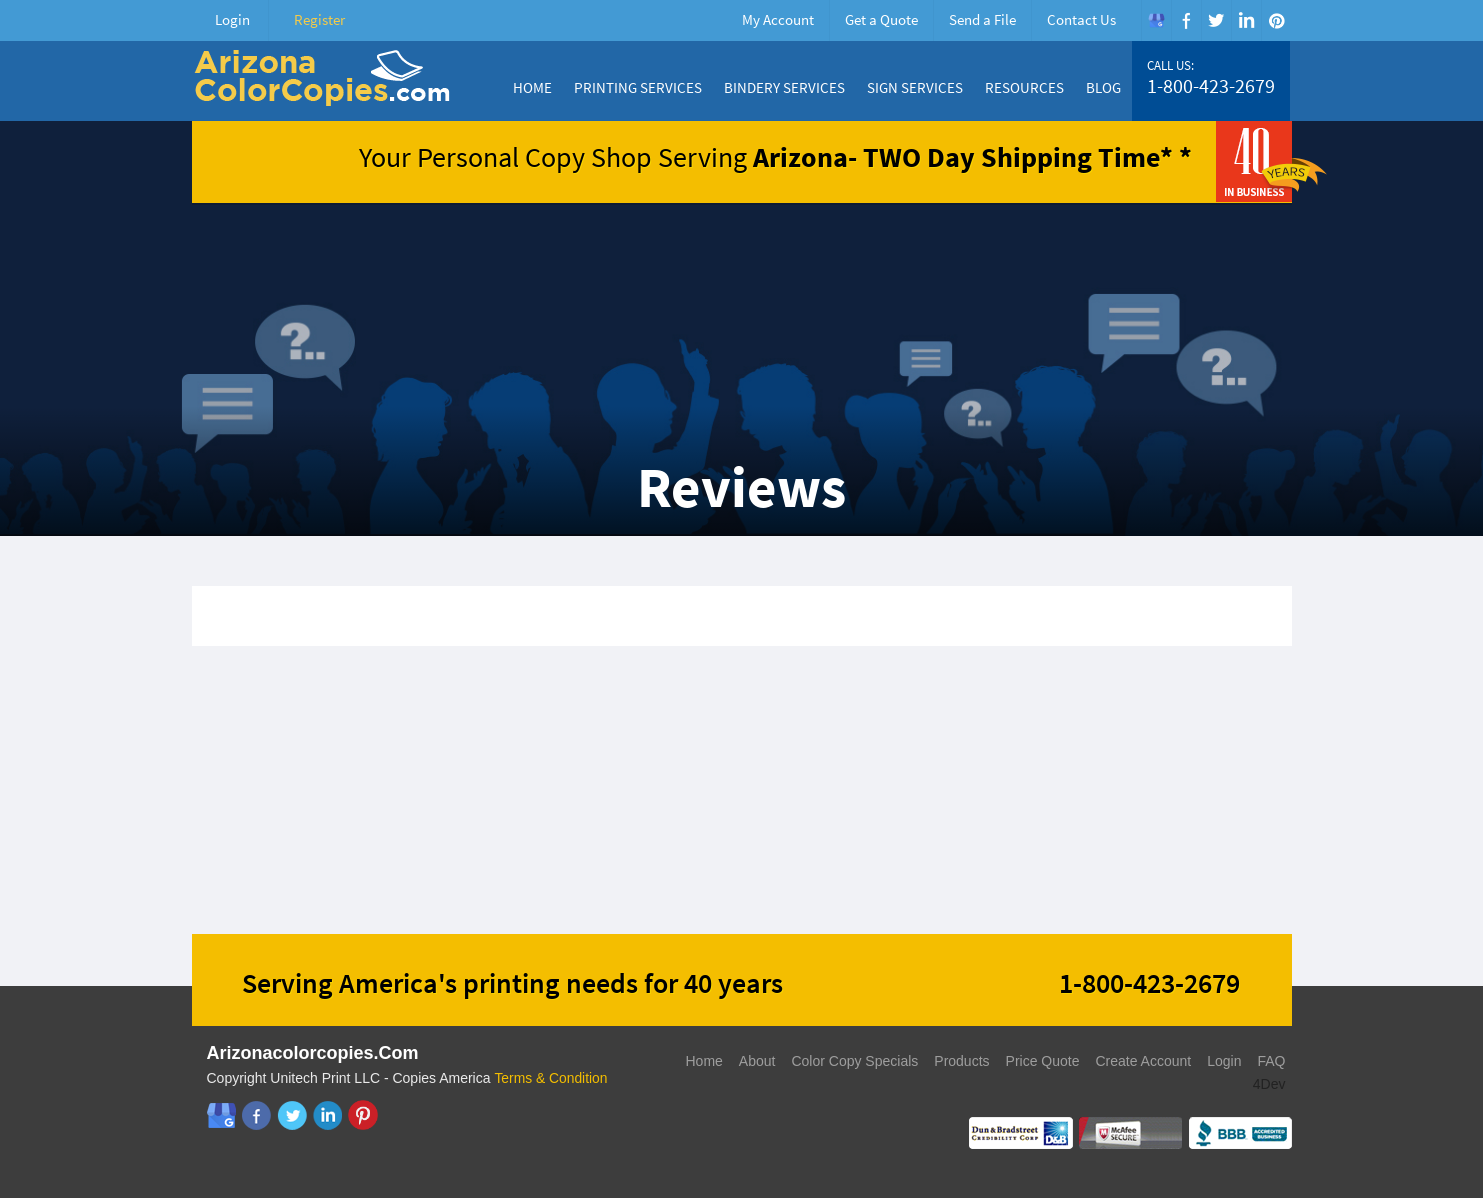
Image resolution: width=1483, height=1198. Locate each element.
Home (532, 87)
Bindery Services (784, 87)
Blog (1103, 87)
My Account (778, 19)
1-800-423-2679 (1211, 86)
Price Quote (1043, 1061)
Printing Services (638, 87)
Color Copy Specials (854, 1061)
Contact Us (1081, 19)
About (757, 1061)
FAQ (1271, 1061)
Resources (1024, 87)
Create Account (1143, 1061)
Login (232, 19)
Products (961, 1061)
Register (319, 19)
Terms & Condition (551, 1078)
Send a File (982, 19)
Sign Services (915, 87)
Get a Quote (881, 19)
